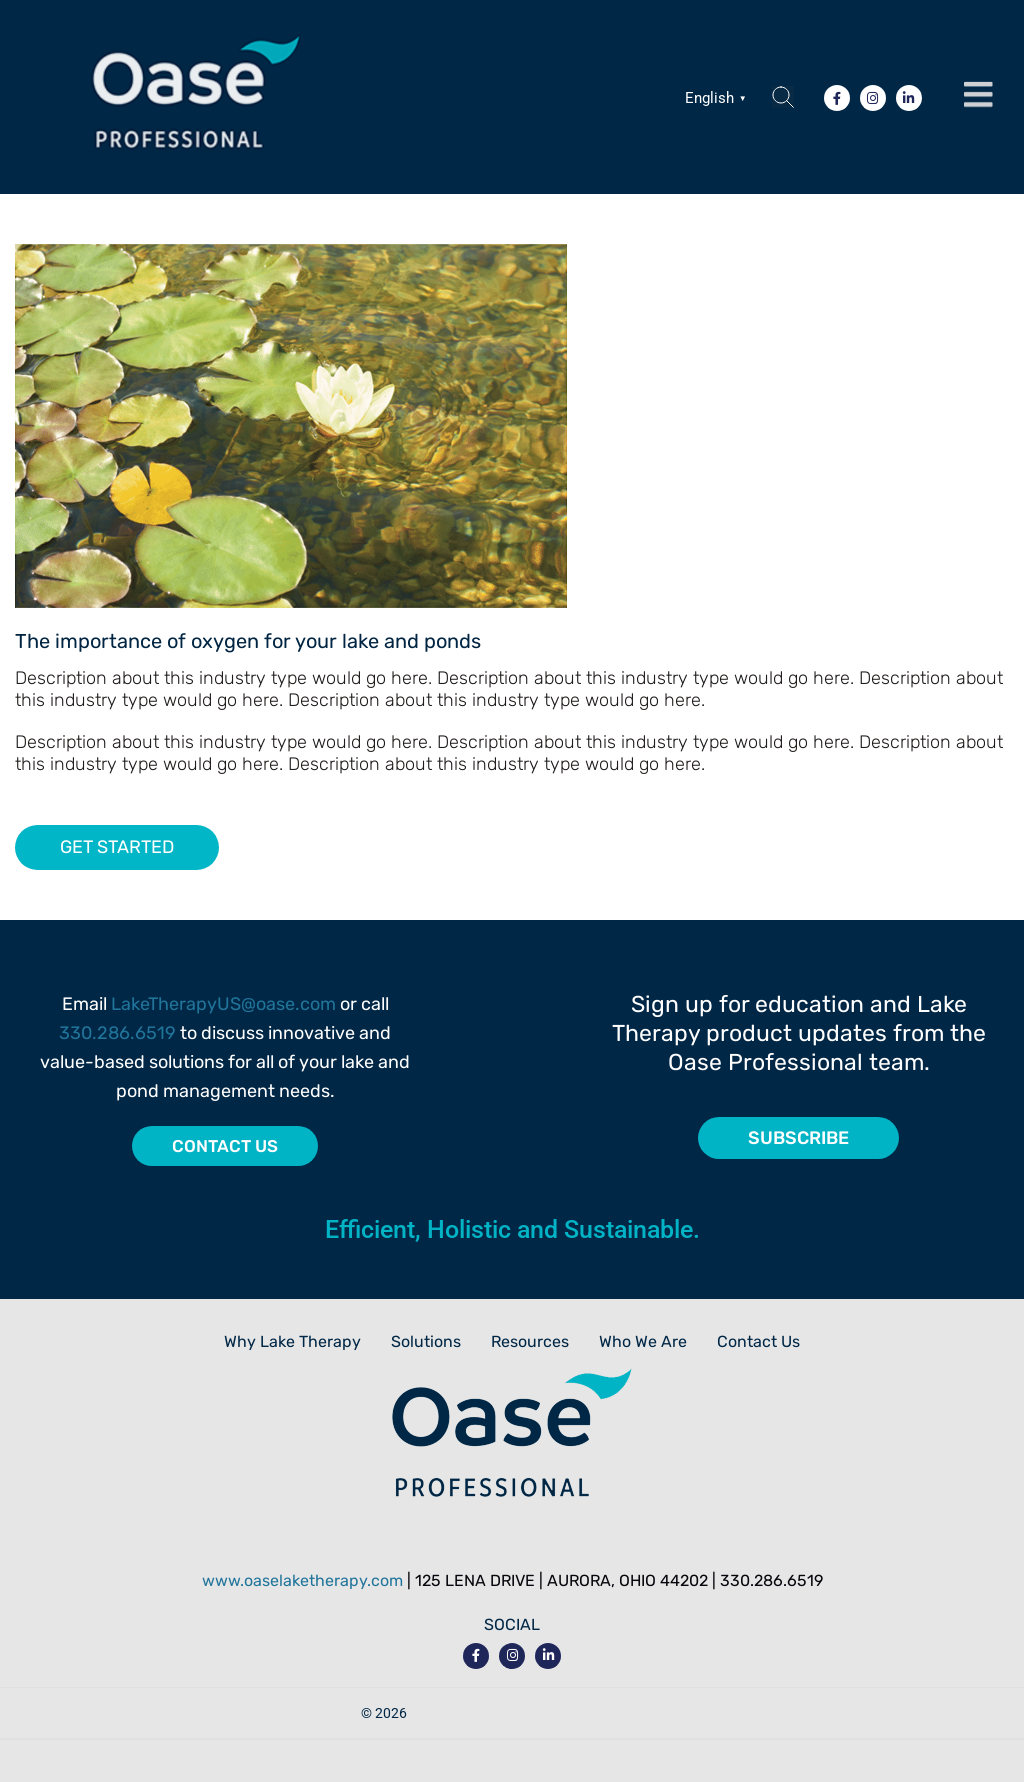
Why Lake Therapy (292, 1341)
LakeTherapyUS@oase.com (223, 1004)
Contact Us (758, 1341)
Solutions (426, 1341)
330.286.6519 (117, 1033)
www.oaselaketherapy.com (302, 1580)
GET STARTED (117, 847)
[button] (977, 95)
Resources (530, 1341)
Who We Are (643, 1341)
